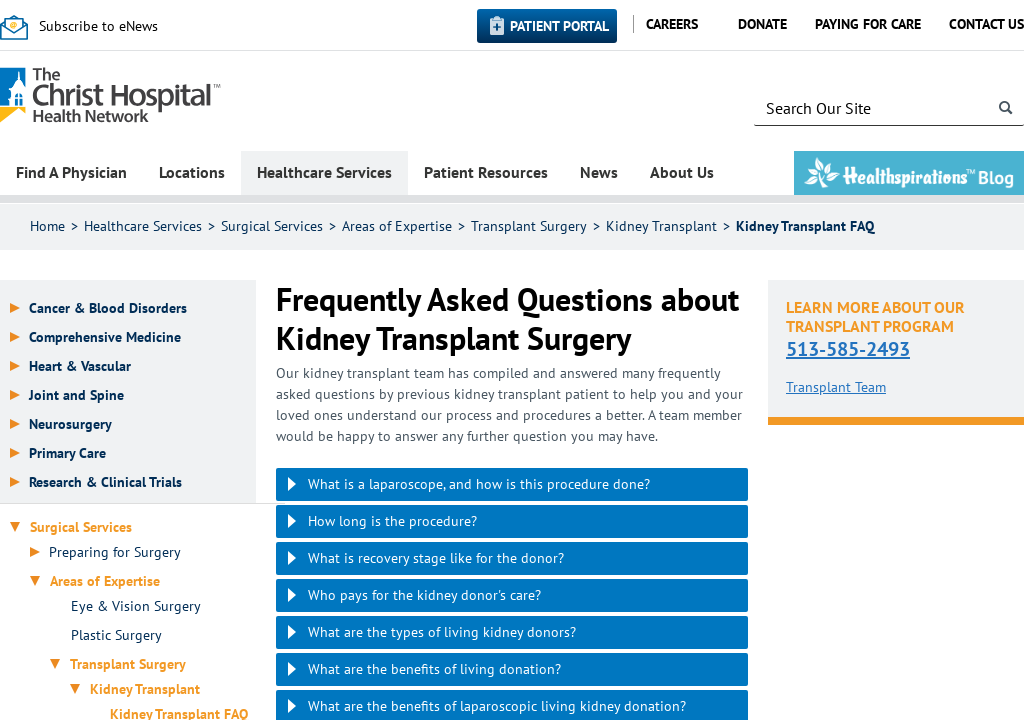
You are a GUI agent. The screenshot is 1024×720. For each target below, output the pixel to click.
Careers (672, 24)
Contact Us (986, 24)
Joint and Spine (76, 395)
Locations (192, 172)
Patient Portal (559, 26)
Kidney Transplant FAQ (805, 226)
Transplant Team (836, 387)
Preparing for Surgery (115, 552)
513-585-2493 (848, 349)
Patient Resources (486, 172)
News (599, 172)
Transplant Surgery (529, 226)
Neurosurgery (70, 424)
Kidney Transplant (661, 226)
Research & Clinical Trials (105, 482)
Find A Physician (71, 172)
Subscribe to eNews (98, 26)
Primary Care (67, 453)
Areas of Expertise (397, 226)
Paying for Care (868, 24)
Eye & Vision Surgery (136, 606)
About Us (682, 172)
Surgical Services (272, 226)
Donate (762, 24)
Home (47, 226)
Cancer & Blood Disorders (108, 308)
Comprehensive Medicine (105, 337)
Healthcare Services (324, 172)
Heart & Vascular (80, 366)
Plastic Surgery (116, 635)
